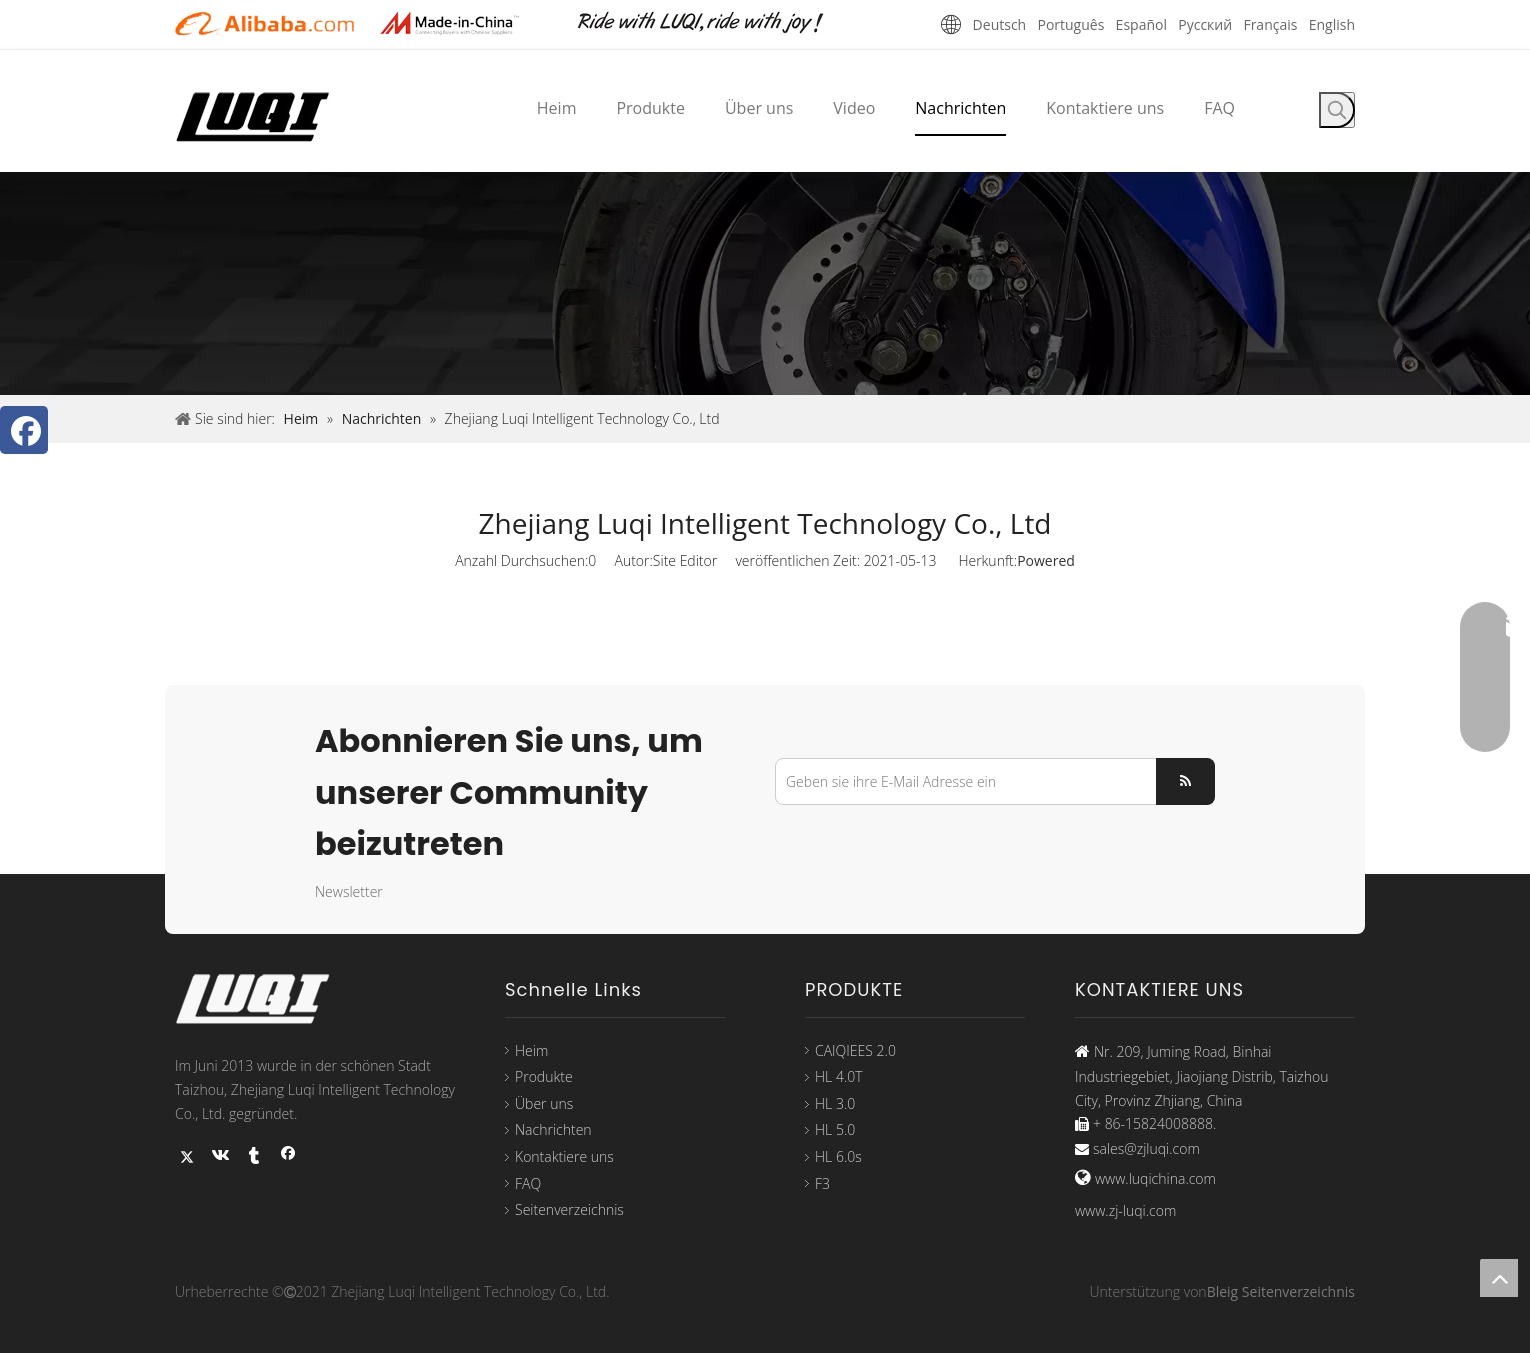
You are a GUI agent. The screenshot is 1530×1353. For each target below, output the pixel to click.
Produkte (544, 1076)
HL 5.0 (835, 1129)
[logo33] (265, 999)
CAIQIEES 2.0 (855, 1050)
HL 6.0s (838, 1156)
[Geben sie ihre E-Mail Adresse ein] (961, 781)
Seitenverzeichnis (569, 1209)
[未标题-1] (715, 23)
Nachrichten (553, 1129)
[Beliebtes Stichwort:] (1337, 110)
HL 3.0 (835, 1103)
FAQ (528, 1183)
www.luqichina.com (1155, 1178)
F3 (822, 1183)
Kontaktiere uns (564, 1156)
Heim (531, 1050)
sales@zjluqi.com (1146, 1148)
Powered (1046, 560)
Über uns (544, 1103)
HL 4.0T (839, 1076)
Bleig (1223, 1291)
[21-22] (465, 23)
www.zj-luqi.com (1125, 1210)
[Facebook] (24, 430)
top (1499, 1278)
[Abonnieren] (1185, 781)
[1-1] (765, 283)
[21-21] (265, 23)
